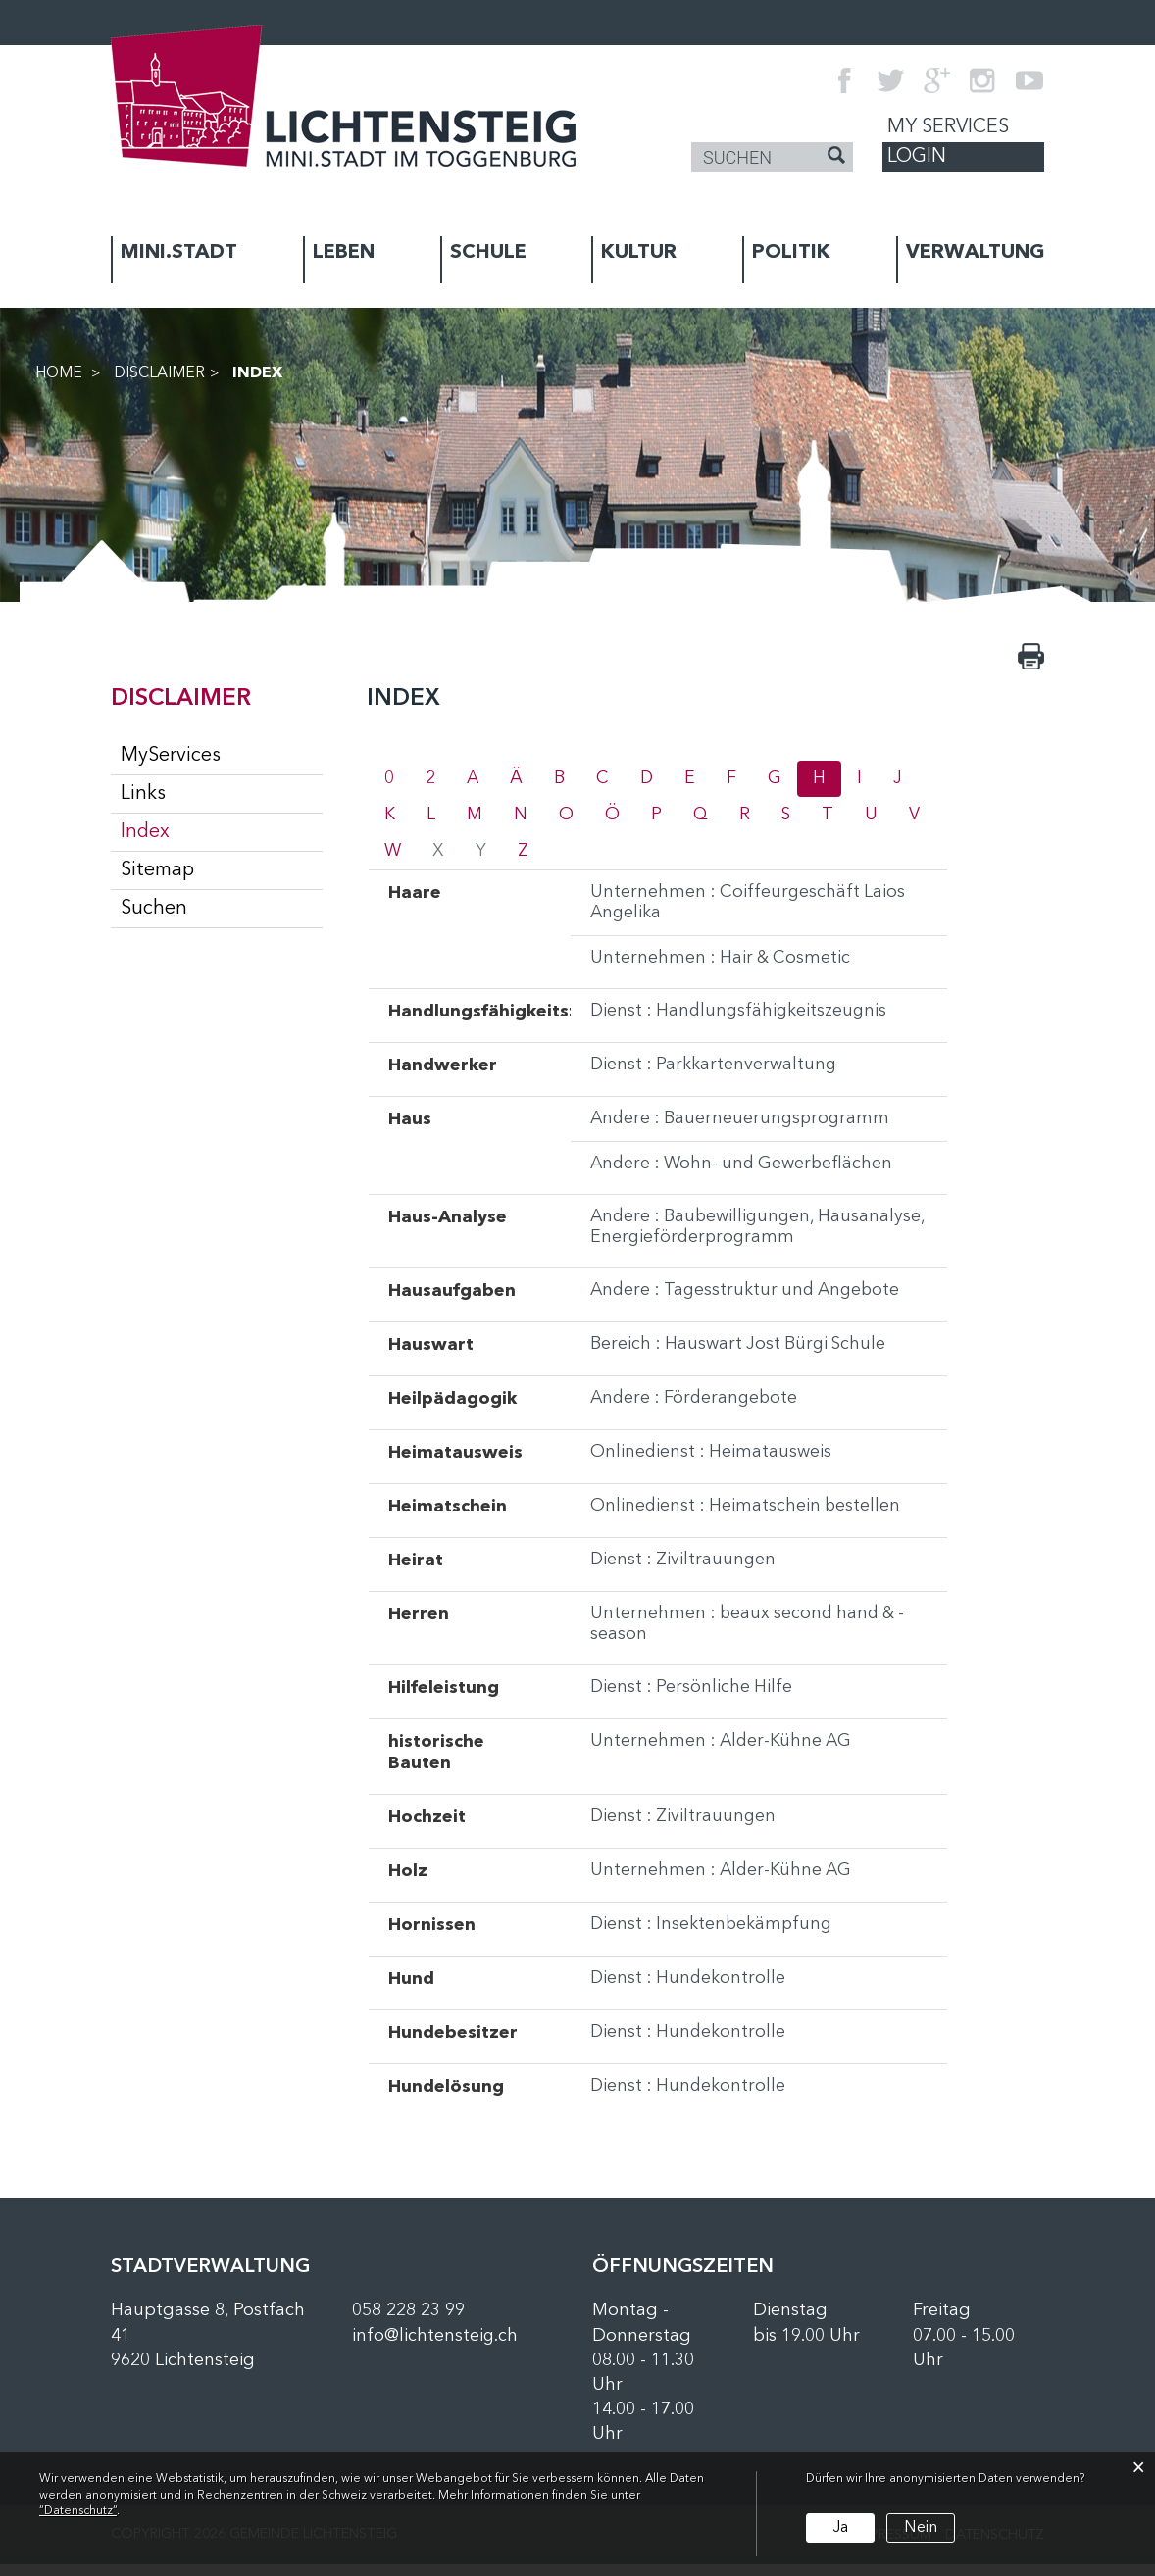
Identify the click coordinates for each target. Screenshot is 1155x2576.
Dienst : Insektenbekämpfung (713, 1937)
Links (143, 794)
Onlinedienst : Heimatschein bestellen (747, 1516)
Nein (919, 2527)
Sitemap (157, 870)
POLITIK (791, 253)
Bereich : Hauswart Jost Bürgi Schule (741, 1354)
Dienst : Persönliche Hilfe (693, 1700)
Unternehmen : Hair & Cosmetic (722, 963)
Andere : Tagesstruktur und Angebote (750, 1301)
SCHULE (488, 253)
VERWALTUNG (975, 253)
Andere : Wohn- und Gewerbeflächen (745, 1171)
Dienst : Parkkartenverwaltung (715, 1071)
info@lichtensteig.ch (435, 2347)
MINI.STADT (179, 253)
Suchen (154, 908)
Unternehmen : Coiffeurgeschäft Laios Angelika (749, 906)
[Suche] (836, 157)
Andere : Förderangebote (697, 1408)
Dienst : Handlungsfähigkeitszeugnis (741, 1017)
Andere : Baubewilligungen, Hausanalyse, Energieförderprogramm (750, 1236)
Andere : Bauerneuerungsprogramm (743, 1125)
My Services (948, 127)
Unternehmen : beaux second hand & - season (751, 1635)
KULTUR (639, 253)
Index (203, 831)
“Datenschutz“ (78, 2511)
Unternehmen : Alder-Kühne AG (723, 1753)
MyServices (171, 756)
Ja (839, 2527)
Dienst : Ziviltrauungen (684, 1570)
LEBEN (344, 253)
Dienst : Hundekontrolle (689, 1991)
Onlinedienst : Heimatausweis (712, 1462)
